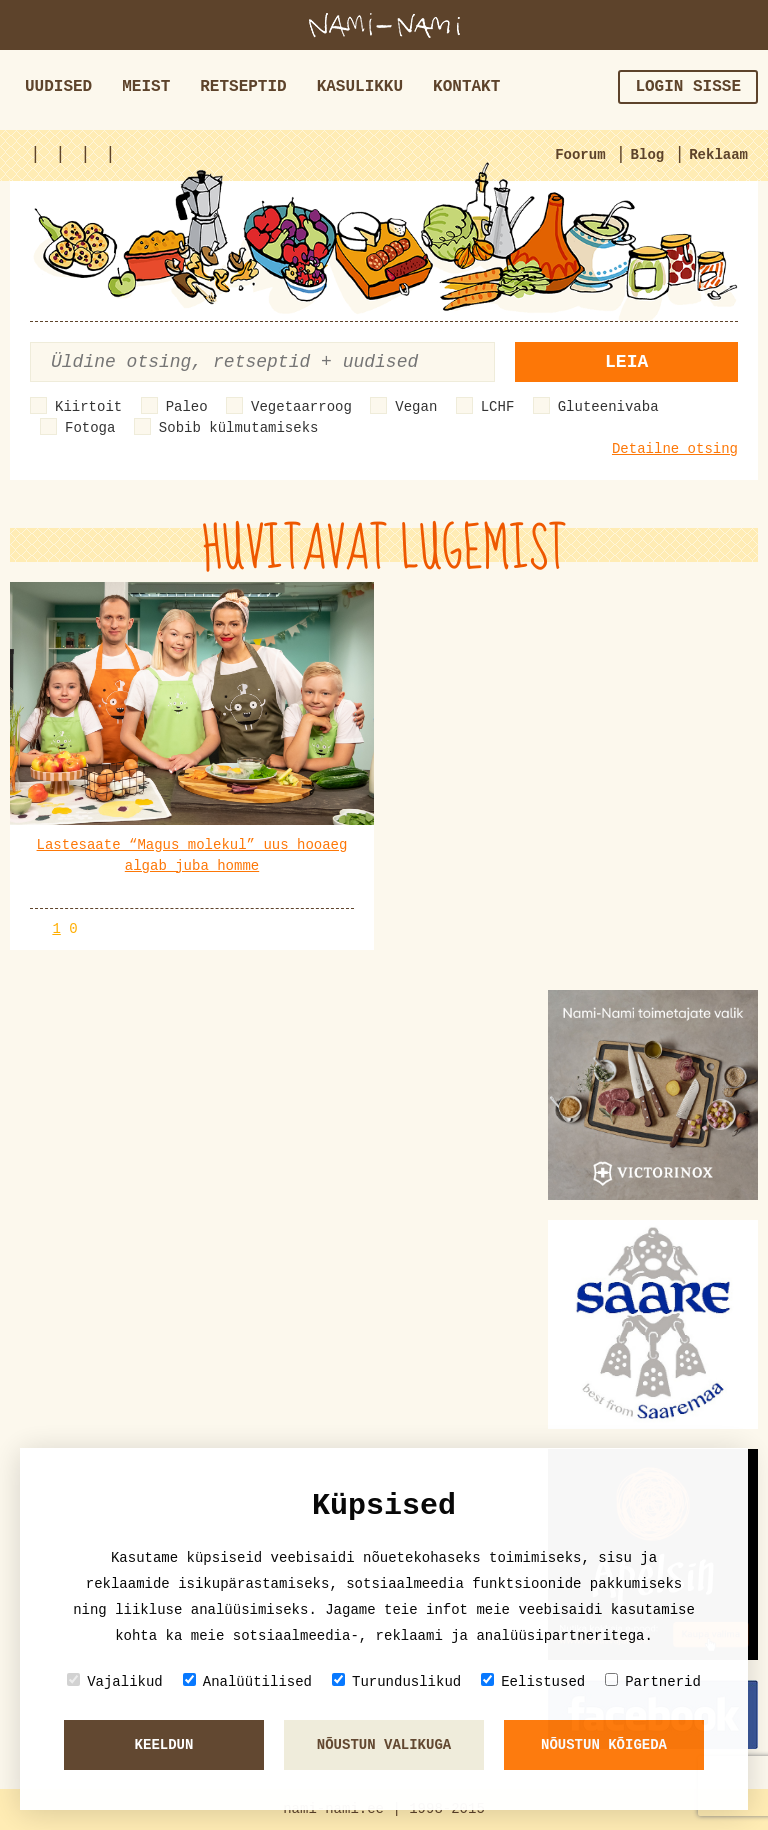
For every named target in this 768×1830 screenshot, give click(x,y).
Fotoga (90, 428)
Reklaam (718, 155)
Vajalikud (115, 1681)
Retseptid (243, 87)
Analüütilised (247, 1681)
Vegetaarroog (301, 407)
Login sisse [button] (688, 87)
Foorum (580, 155)
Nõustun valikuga (384, 1745)
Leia (626, 362)
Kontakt (466, 87)
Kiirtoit (88, 407)
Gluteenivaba (608, 407)
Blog (648, 155)
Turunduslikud (396, 1681)
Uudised (58, 87)
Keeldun (164, 1745)
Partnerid (653, 1681)
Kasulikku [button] (360, 87)
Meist (146, 87)
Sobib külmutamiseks (239, 428)
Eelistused (533, 1681)
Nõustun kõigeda (604, 1745)
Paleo (187, 407)
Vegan (416, 407)
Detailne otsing (675, 449)
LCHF (498, 407)
